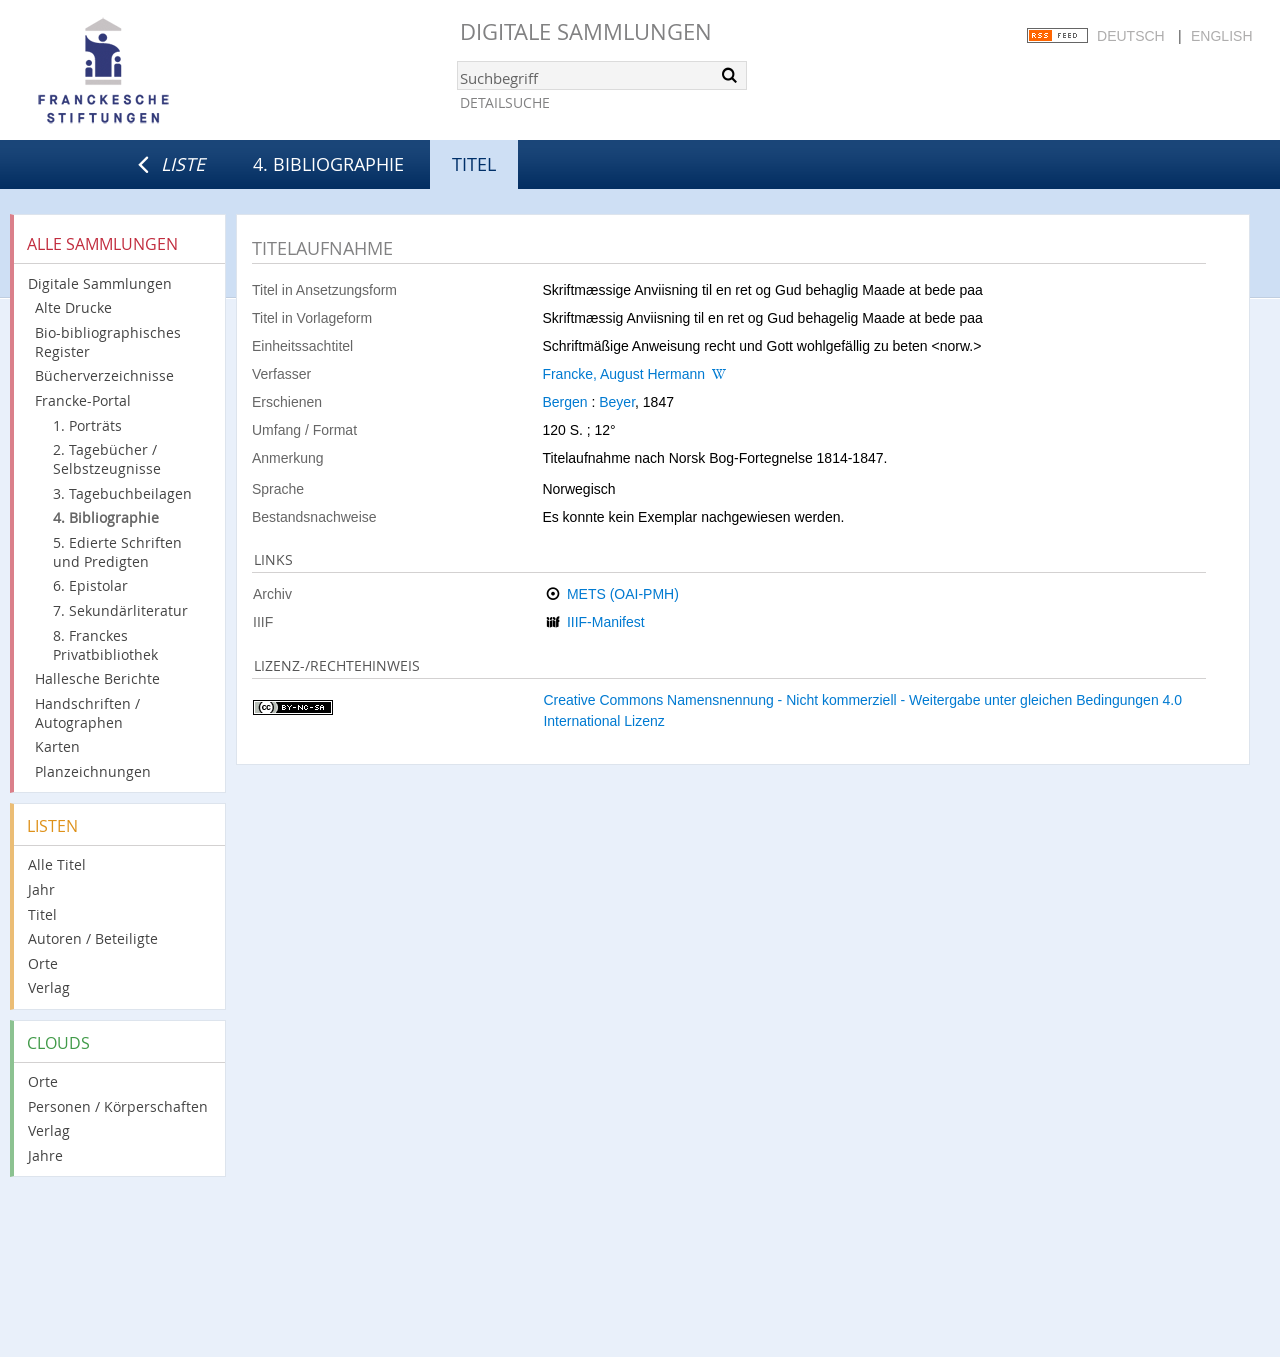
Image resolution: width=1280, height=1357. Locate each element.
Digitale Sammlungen (586, 31)
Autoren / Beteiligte (93, 938)
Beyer (617, 402)
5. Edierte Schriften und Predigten (117, 552)
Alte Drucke (73, 307)
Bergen (564, 402)
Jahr (41, 889)
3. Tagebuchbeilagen (122, 493)
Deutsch (1131, 36)
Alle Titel (57, 864)
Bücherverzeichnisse (104, 375)
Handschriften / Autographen (87, 713)
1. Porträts (87, 425)
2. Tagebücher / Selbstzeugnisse (107, 459)
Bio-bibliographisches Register (108, 342)
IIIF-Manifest (606, 622)
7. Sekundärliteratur (120, 610)
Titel (42, 914)
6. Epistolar (90, 585)
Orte (43, 963)
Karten (57, 746)
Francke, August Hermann (623, 374)
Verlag (49, 987)
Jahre (45, 1155)
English (1221, 36)
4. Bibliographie (328, 164)
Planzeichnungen (93, 771)
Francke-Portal (83, 400)
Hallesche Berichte (97, 678)
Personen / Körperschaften (118, 1106)
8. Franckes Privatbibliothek (105, 645)
